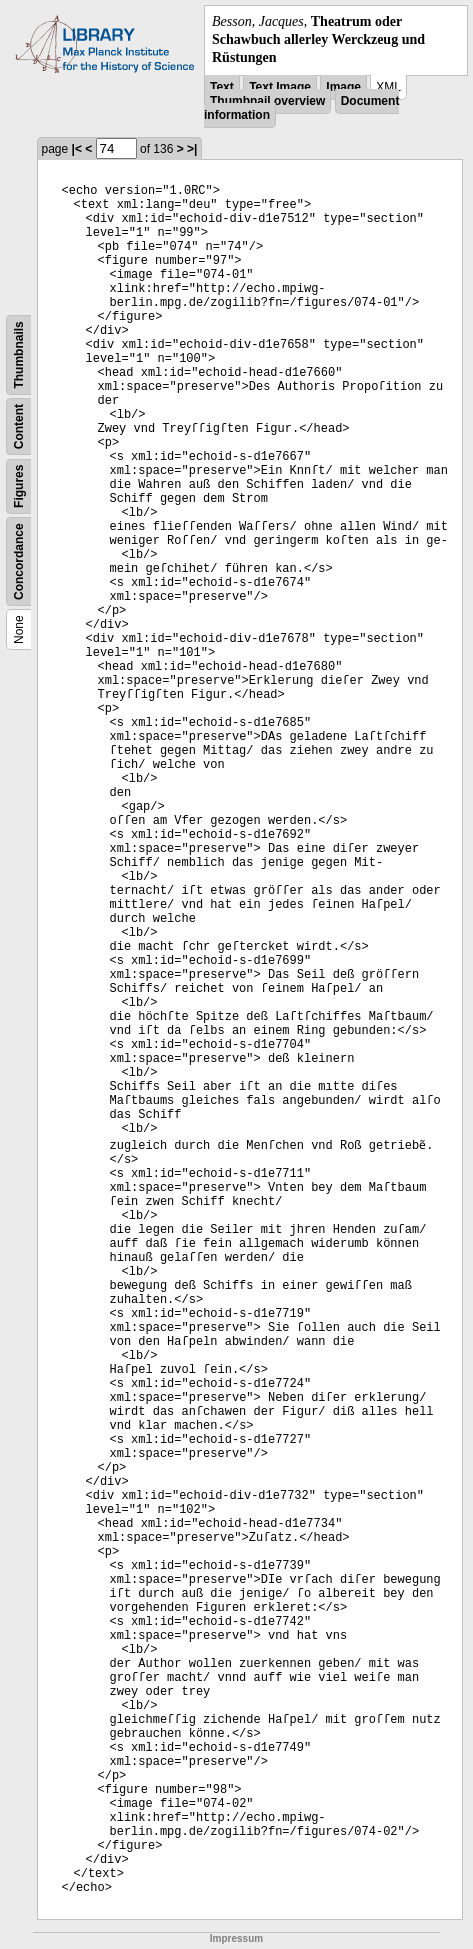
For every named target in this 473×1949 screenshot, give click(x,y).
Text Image (280, 87)
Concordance (19, 561)
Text (222, 87)
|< (77, 149)
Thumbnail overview (267, 101)
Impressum (236, 1938)
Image (343, 87)
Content (19, 425)
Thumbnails (19, 354)
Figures (19, 485)
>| (192, 149)
